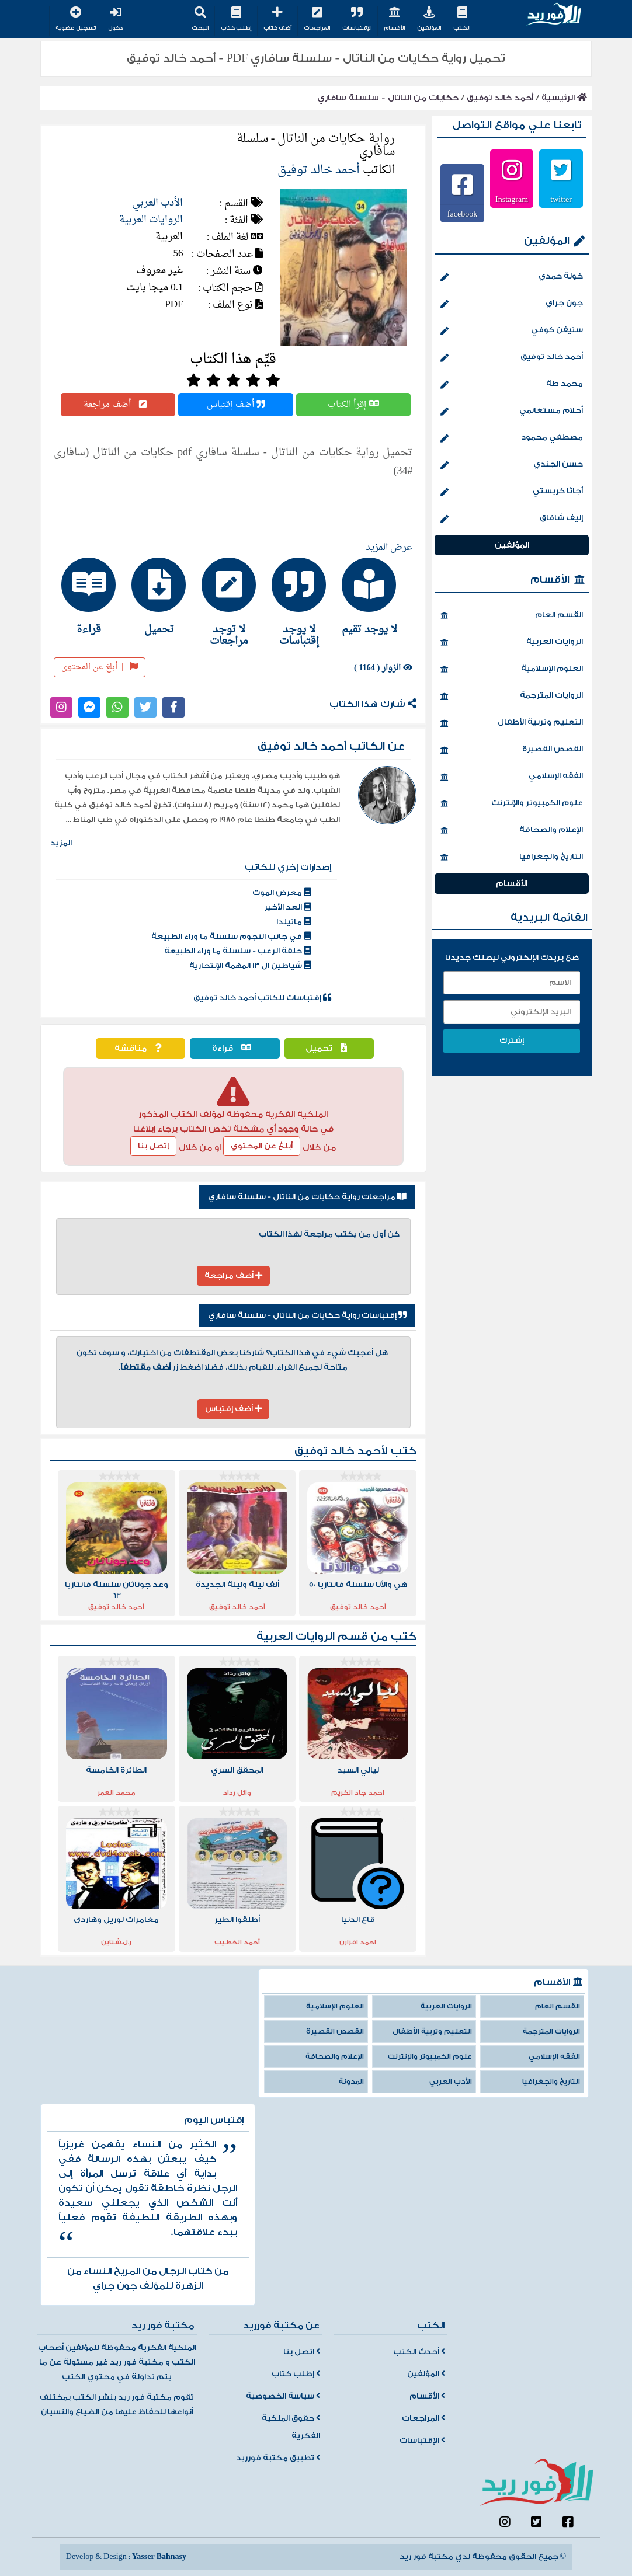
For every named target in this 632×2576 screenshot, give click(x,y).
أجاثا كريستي (511, 492)
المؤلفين (429, 19)
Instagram (511, 199)
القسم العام (511, 616)
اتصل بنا (301, 2352)
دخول (115, 19)
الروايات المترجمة (511, 696)
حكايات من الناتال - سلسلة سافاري (388, 98)
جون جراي (511, 304)
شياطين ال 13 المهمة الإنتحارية (250, 966)
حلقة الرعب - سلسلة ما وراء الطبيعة (237, 951)
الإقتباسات (356, 19)
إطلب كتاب (236, 19)
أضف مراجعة (118, 404)
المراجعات (317, 19)
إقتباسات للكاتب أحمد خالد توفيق (262, 998)
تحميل (329, 1048)
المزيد (61, 843)
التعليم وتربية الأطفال (511, 723)
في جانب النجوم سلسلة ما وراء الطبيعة (231, 936)
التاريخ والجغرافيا (511, 858)
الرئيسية (564, 98)
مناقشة (140, 1048)
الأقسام (394, 19)
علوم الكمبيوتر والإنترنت (511, 804)
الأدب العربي (157, 203)
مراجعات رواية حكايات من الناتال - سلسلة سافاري (307, 1197)
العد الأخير (287, 907)
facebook (462, 214)
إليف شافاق (511, 519)
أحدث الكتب (419, 2352)
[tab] (373, 596)
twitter (561, 199)
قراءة (234, 1048)
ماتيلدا (293, 922)
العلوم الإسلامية (511, 670)
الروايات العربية (151, 219)
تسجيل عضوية (75, 19)
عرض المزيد (389, 547)
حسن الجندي (511, 465)
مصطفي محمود (511, 438)
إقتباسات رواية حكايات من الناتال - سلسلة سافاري (307, 1315)
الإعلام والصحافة (511, 831)
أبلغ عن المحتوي (262, 1146)
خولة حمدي (511, 277)
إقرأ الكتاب (353, 404)
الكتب (461, 19)
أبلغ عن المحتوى (99, 667)
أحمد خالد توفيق (500, 98)
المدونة (351, 2081)
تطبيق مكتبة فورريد (278, 2458)
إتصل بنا (153, 1146)
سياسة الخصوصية (283, 2396)
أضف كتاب (277, 19)
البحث (200, 19)
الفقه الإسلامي (511, 777)
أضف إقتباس (236, 404)
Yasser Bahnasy (159, 2557)
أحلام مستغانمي (511, 411)
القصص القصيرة (511, 750)
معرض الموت (281, 893)
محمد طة (511, 385)
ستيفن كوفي (511, 331)
